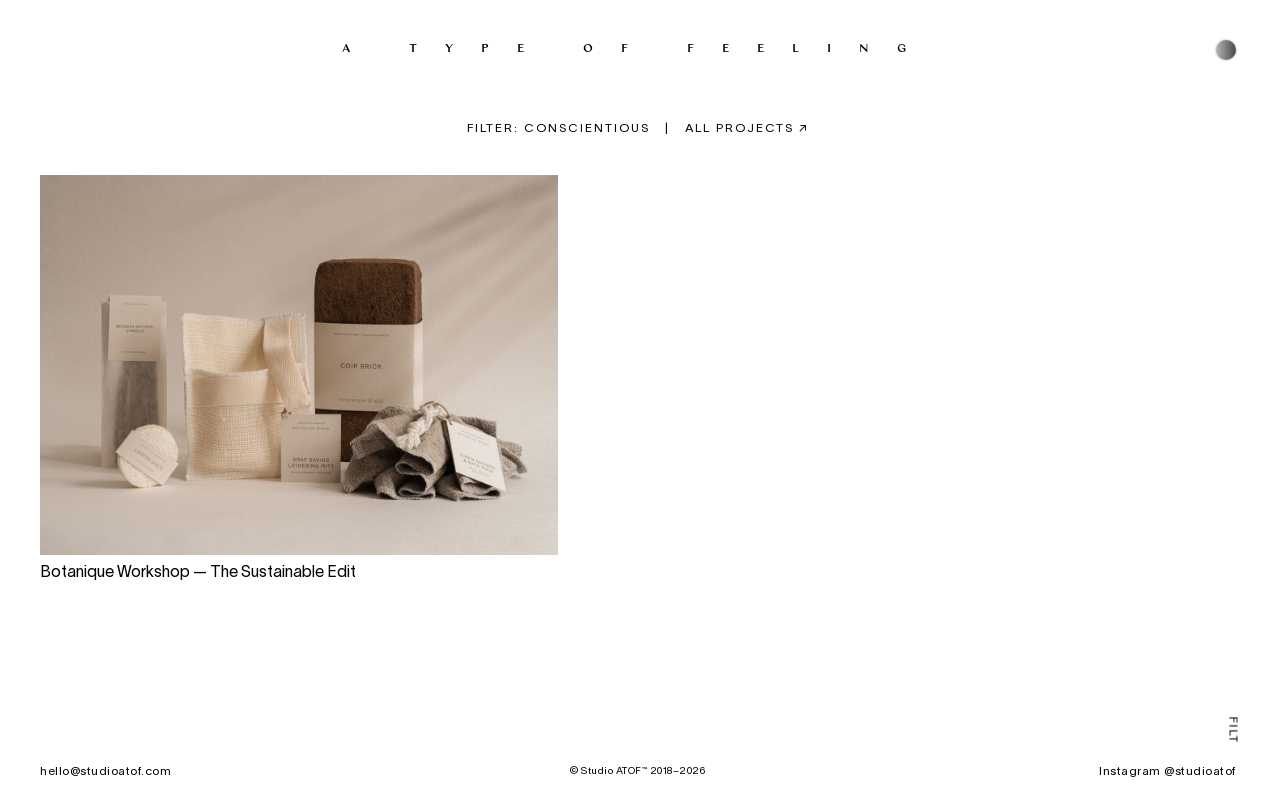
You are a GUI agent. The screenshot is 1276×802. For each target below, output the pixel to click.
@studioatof (1200, 771)
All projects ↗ (747, 128)
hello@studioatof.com (105, 771)
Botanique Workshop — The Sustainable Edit (198, 574)
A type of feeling (638, 47)
